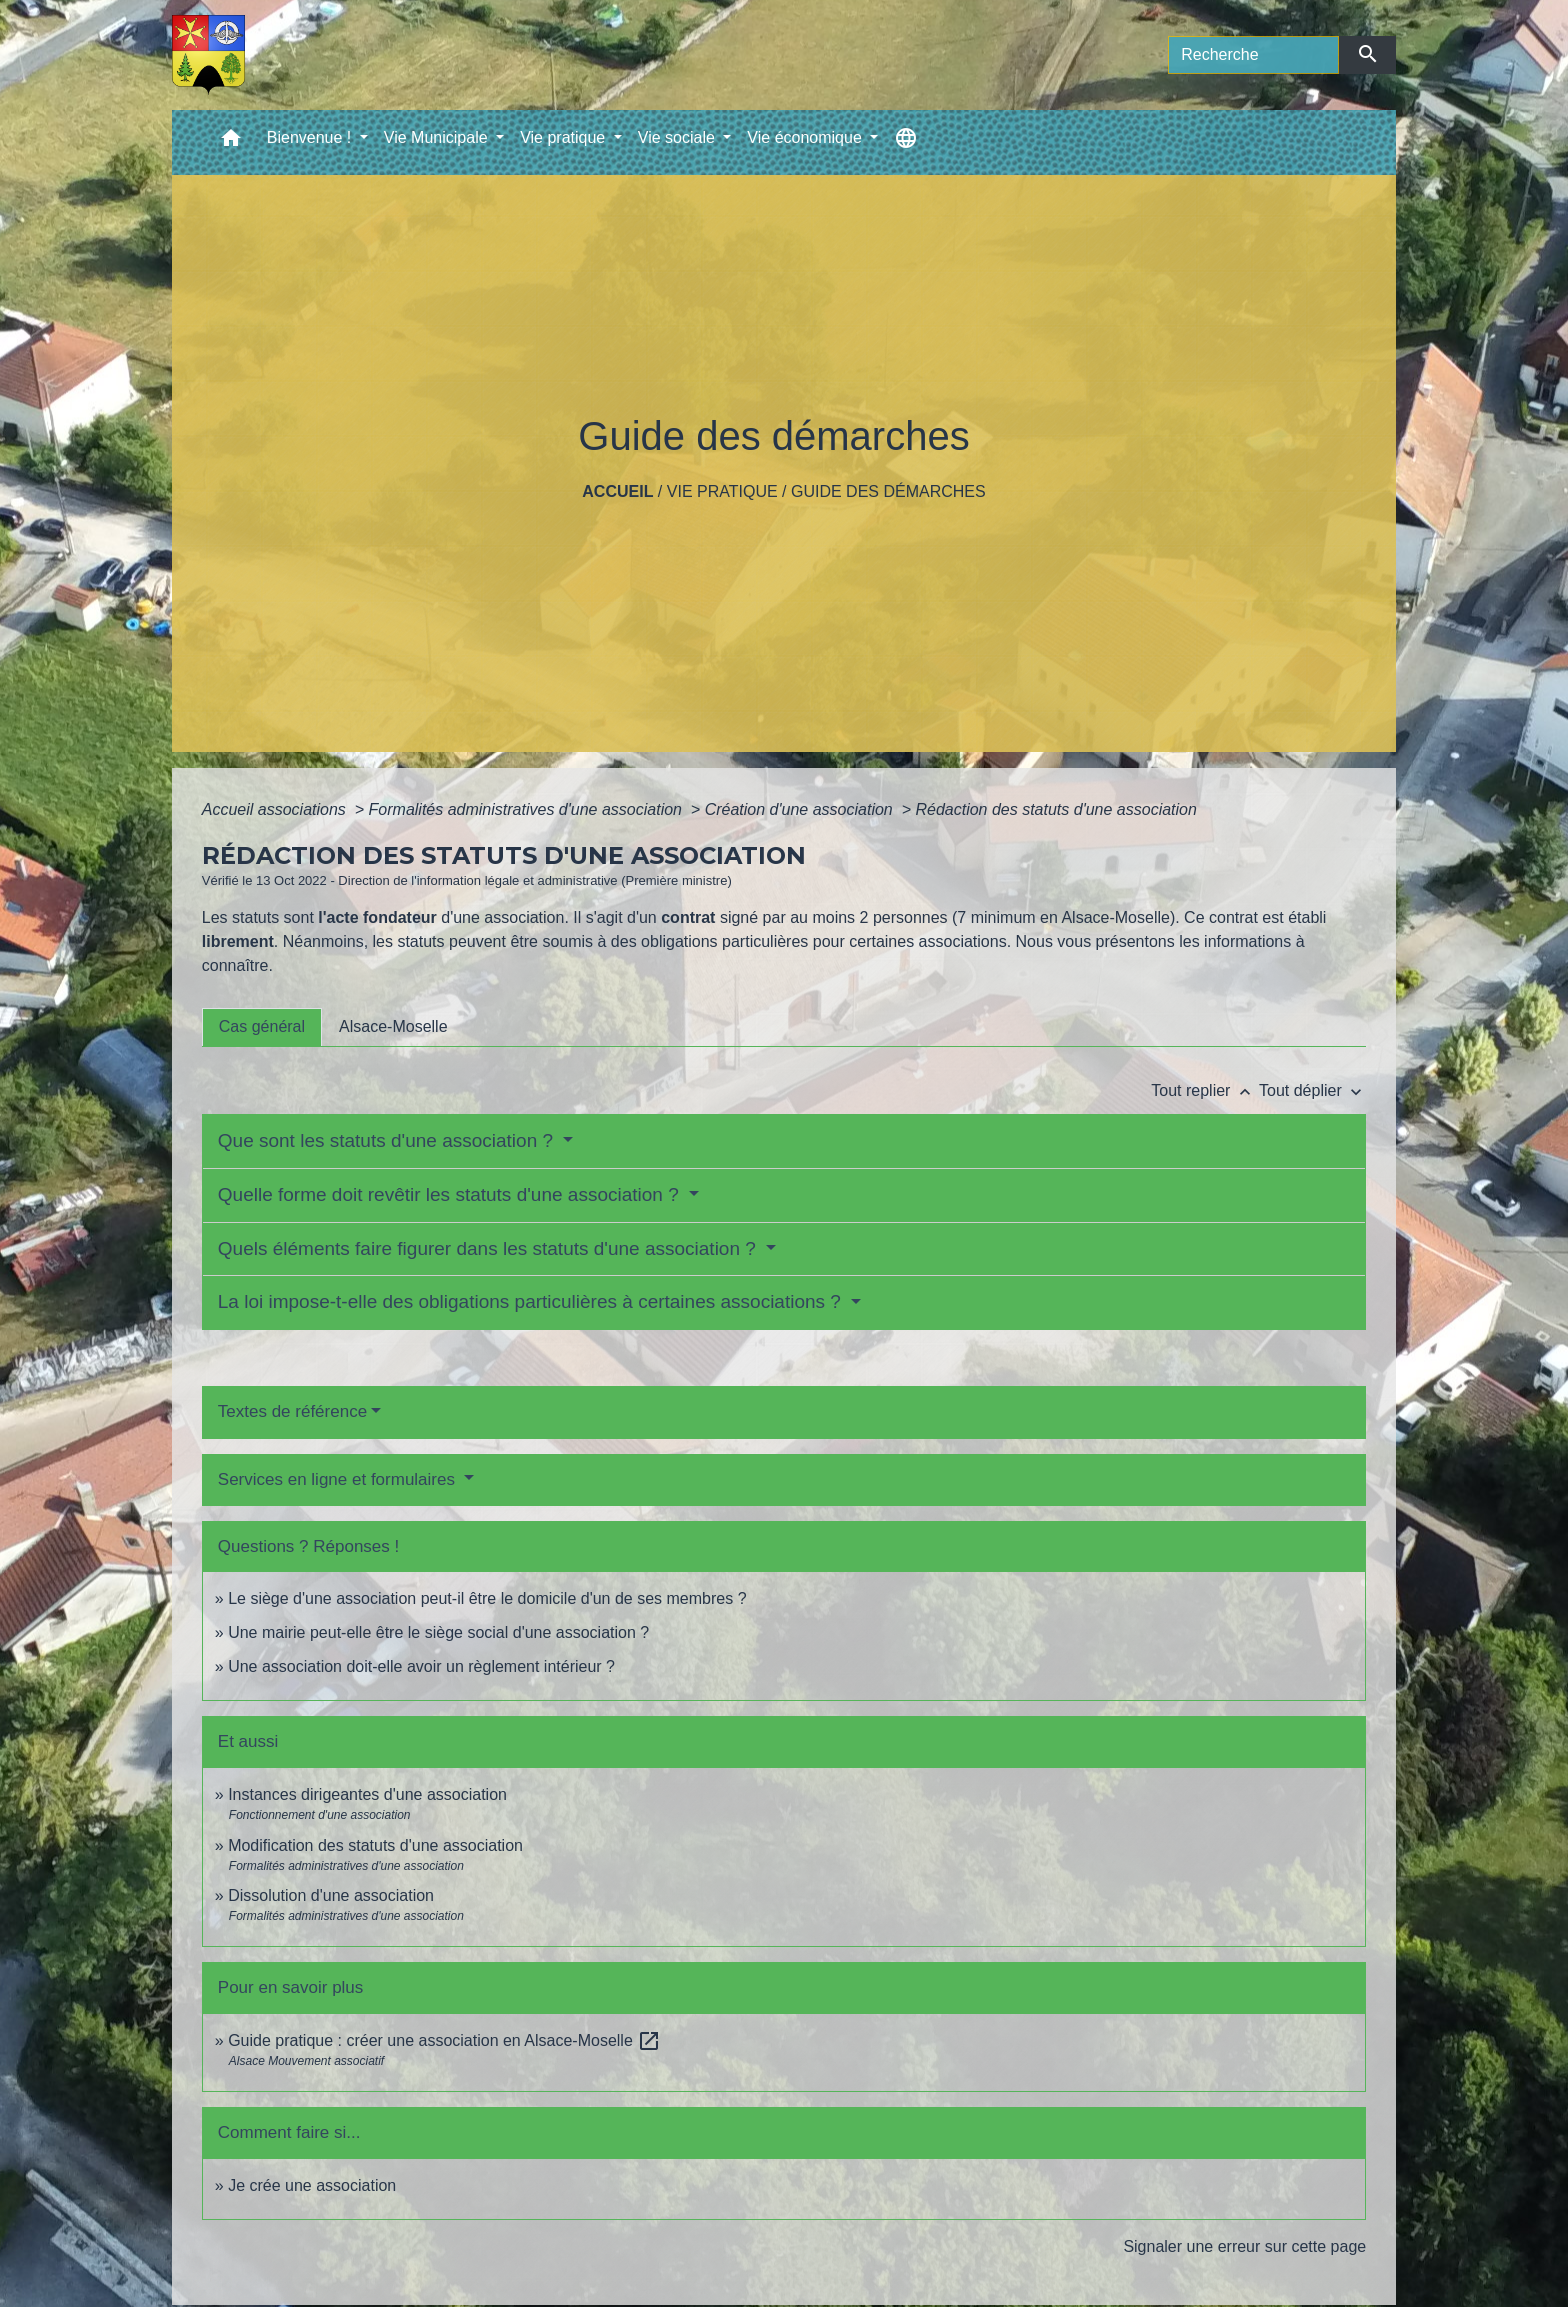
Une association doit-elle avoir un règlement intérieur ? (421, 1666)
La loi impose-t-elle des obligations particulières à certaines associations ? (532, 1301)
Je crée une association (312, 2185)
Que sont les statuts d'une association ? (388, 1140)
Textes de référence (292, 1411)
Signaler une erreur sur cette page (1244, 2246)
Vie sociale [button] (679, 137)
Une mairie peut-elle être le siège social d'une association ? (438, 1632)
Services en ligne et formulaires (339, 1479)
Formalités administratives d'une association (528, 809)
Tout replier (1205, 1090)
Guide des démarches (888, 491)
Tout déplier (1312, 1090)
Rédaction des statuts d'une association (1055, 809)
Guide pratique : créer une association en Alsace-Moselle (444, 2040)
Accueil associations (276, 809)
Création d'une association (801, 809)
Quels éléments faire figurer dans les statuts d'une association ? (489, 1248)
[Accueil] (208, 55)
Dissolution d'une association (331, 1895)
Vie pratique (722, 491)
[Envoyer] (1367, 55)
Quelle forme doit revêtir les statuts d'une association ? (451, 1194)
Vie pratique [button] (565, 137)
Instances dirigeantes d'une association (367, 1794)
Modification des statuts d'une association (375, 1845)
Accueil (617, 491)
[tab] (262, 1027)
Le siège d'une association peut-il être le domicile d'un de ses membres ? (487, 1598)
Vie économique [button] (806, 137)
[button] (231, 142)
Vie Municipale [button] (438, 137)
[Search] (1253, 55)
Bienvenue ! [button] (311, 137)
